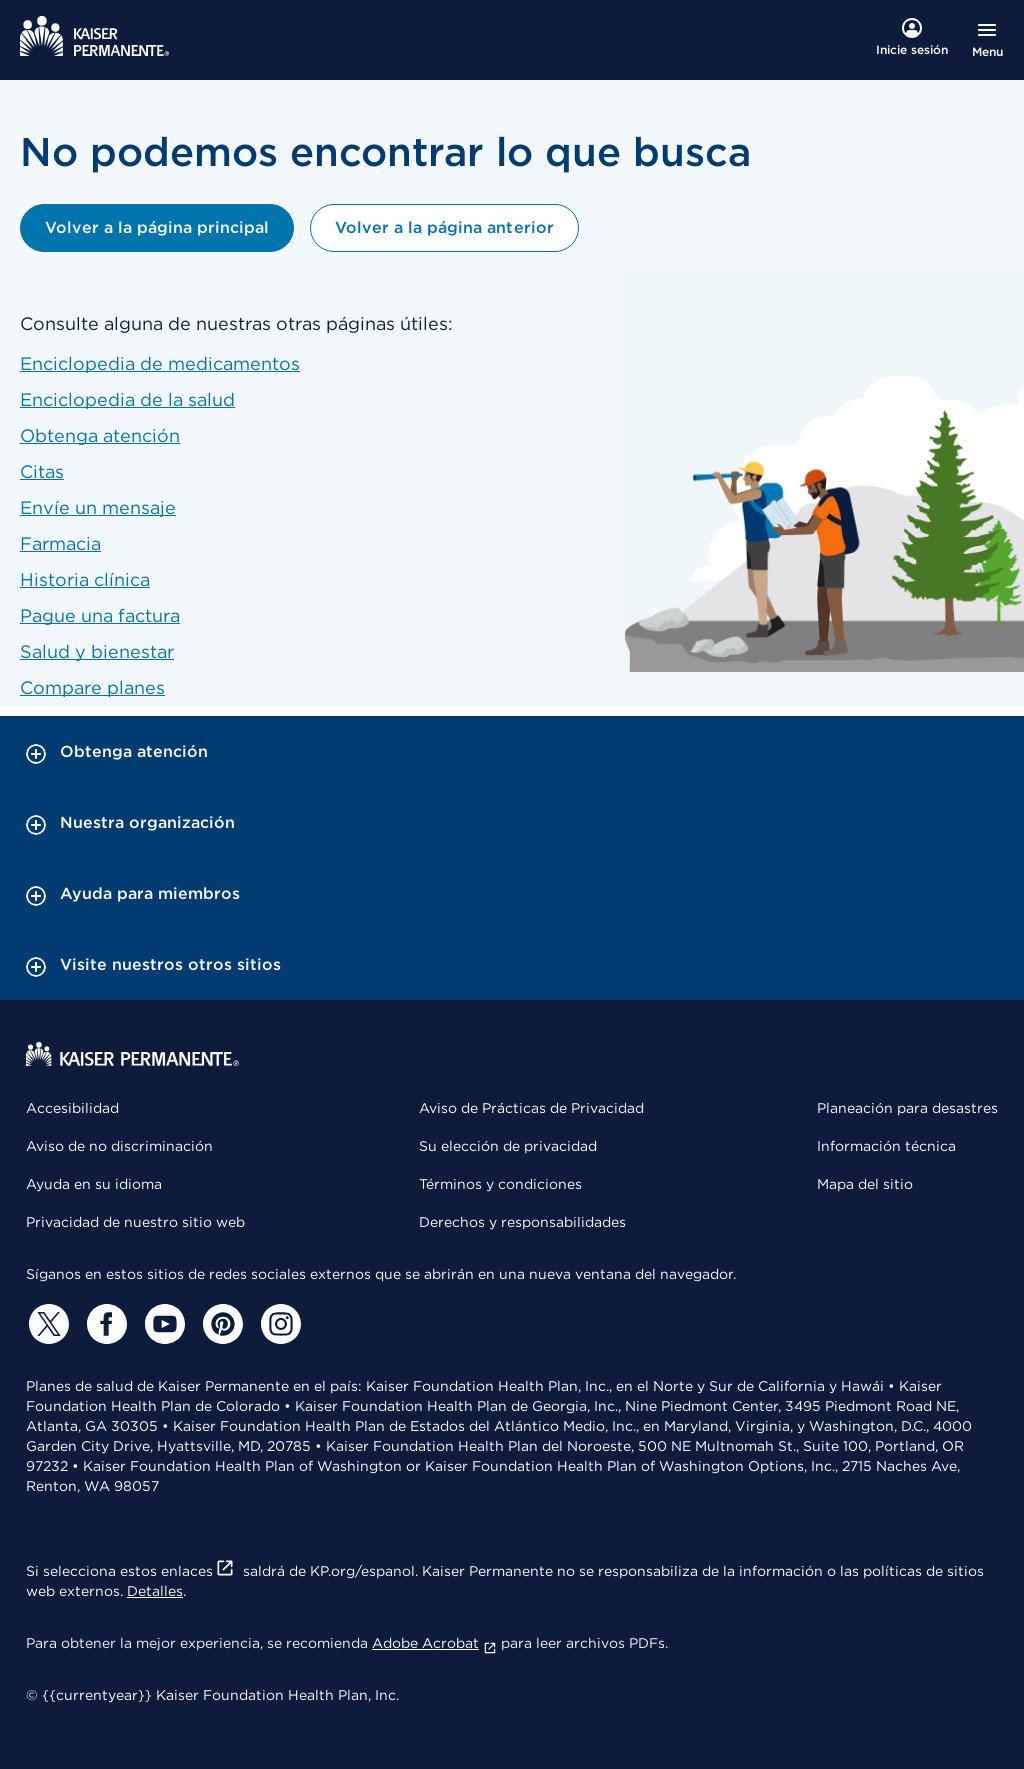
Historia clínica (85, 579)
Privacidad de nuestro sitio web (135, 1222)
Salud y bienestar (97, 651)
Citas (42, 471)
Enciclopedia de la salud (127, 399)
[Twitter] (46, 1324)
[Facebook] (104, 1324)
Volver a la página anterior (444, 227)
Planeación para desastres (907, 1108)
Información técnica (886, 1146)
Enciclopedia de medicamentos (160, 363)
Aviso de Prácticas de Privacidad (531, 1108)
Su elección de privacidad (508, 1146)
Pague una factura (100, 615)
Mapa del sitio (865, 1184)
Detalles (155, 1591)
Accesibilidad (72, 1108)
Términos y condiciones (500, 1184)
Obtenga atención (100, 435)
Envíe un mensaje (98, 507)
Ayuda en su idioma (94, 1184)
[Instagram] (278, 1324)
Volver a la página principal (157, 227)
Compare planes (92, 687)
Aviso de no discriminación (119, 1146)
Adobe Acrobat (434, 1643)
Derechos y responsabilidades (522, 1222)
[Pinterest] (220, 1324)
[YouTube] (162, 1324)
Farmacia (60, 543)
